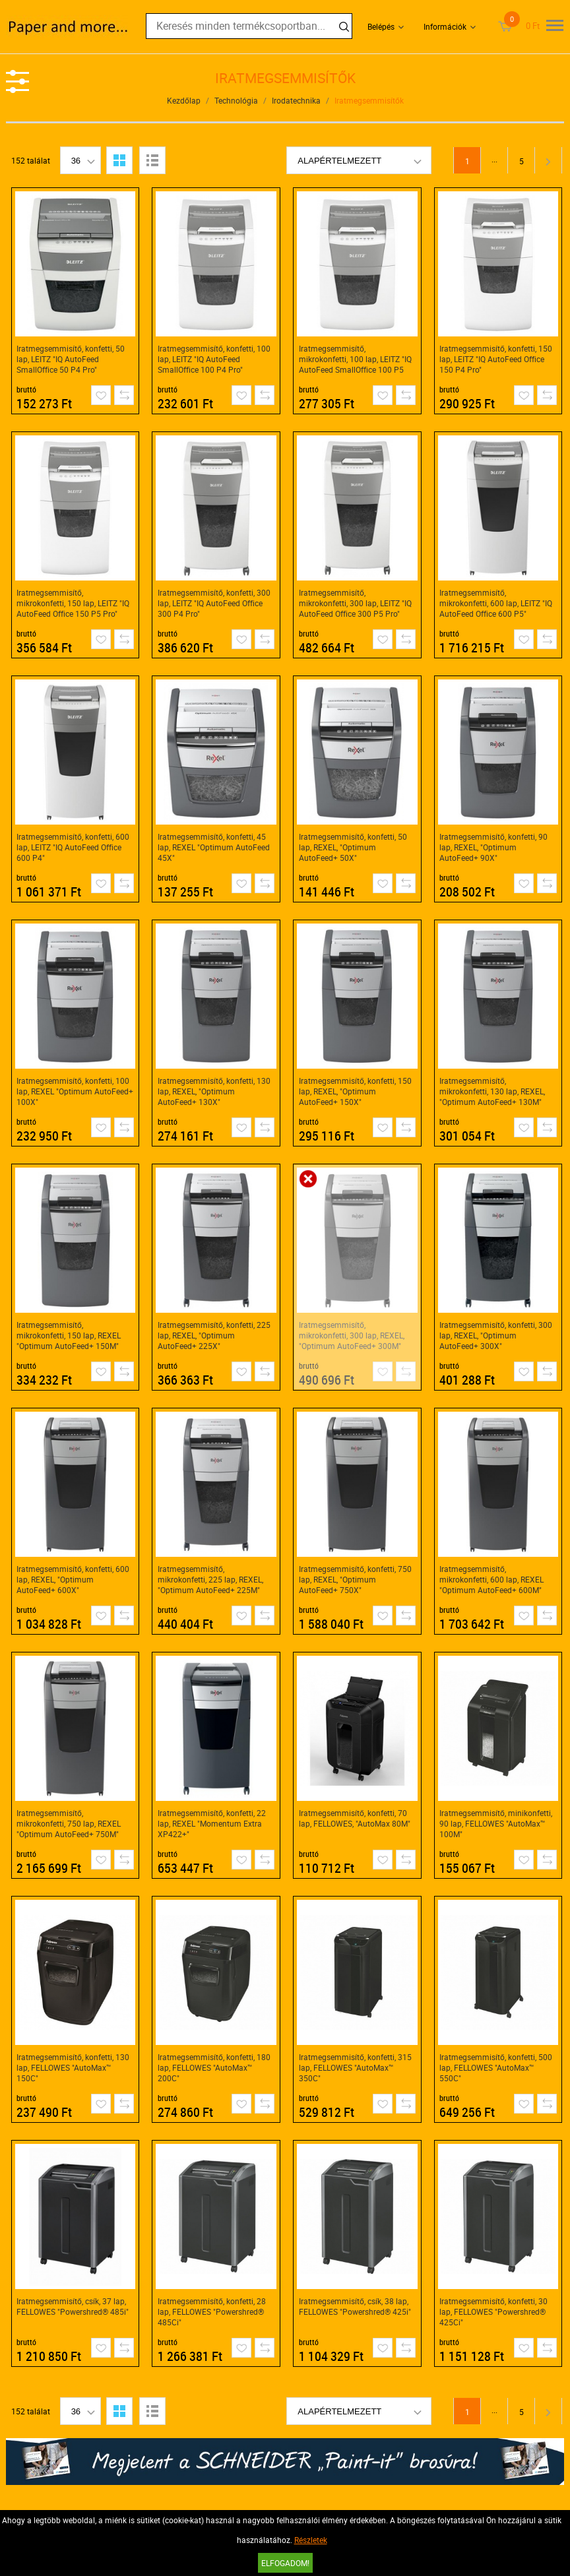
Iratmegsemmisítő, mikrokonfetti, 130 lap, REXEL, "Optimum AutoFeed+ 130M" (492, 1091)
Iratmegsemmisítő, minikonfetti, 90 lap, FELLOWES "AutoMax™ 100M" (495, 1823)
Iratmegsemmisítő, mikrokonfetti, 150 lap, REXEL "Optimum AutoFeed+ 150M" (68, 1335)
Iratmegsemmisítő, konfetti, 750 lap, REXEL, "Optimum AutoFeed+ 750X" (355, 1579)
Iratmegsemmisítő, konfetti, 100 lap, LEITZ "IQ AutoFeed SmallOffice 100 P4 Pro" (214, 359)
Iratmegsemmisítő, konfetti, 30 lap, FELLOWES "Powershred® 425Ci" (493, 2311)
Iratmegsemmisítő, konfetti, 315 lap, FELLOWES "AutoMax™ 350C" (355, 2067)
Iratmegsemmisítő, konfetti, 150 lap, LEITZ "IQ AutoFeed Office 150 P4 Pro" (495, 359)
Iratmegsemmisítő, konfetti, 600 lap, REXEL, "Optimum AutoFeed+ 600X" (72, 1579)
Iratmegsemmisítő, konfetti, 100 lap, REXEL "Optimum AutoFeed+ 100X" (74, 1091)
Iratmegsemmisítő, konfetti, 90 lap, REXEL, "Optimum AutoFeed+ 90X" (493, 847)
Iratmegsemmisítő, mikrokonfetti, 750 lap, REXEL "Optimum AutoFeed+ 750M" (68, 1823)
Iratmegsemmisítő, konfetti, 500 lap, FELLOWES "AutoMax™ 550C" (495, 2067)
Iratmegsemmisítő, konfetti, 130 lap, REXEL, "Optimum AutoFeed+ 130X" (214, 1091)
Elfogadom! (285, 2563)
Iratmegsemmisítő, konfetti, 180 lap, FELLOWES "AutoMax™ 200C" (214, 2067)
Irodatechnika (296, 100)
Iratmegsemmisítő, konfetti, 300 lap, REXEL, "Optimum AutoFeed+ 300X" (495, 1335)
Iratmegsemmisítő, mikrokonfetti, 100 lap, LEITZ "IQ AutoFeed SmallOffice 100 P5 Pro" (355, 359)
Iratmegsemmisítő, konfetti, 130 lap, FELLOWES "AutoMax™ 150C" (72, 2067)
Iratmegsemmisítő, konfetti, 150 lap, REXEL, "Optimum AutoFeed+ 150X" (355, 1091)
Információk (445, 26)
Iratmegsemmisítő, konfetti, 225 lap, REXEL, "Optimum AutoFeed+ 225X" (214, 1335)
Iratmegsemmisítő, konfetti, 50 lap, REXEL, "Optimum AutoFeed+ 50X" (353, 847)
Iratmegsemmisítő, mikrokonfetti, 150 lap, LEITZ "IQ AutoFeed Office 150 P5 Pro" (72, 603)
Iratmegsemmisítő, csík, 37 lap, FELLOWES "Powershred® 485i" (72, 2306)
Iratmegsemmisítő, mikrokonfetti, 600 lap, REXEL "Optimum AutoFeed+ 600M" (491, 1579)
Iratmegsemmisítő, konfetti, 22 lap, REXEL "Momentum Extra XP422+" (212, 1823)
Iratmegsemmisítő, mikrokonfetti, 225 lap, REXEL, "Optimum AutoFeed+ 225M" (210, 1579)
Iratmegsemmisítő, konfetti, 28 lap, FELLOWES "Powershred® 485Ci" (212, 2311)
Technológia (236, 100)
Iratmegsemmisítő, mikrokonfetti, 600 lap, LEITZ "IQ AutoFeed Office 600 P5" (495, 603)
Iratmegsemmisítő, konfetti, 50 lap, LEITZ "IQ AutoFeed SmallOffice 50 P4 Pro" (70, 359)
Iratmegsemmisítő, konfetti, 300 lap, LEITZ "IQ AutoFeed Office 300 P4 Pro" (214, 603)
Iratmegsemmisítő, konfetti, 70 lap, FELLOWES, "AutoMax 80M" (354, 1818)
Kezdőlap (184, 100)
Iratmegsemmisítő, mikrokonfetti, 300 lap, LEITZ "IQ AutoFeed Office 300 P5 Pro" (355, 603)
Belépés (381, 26)
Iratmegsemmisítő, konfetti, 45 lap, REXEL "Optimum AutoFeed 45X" (214, 847)
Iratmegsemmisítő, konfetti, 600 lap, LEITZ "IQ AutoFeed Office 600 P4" (72, 847)
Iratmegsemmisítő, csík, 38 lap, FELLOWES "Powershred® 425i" (355, 2306)
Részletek (310, 2539)
